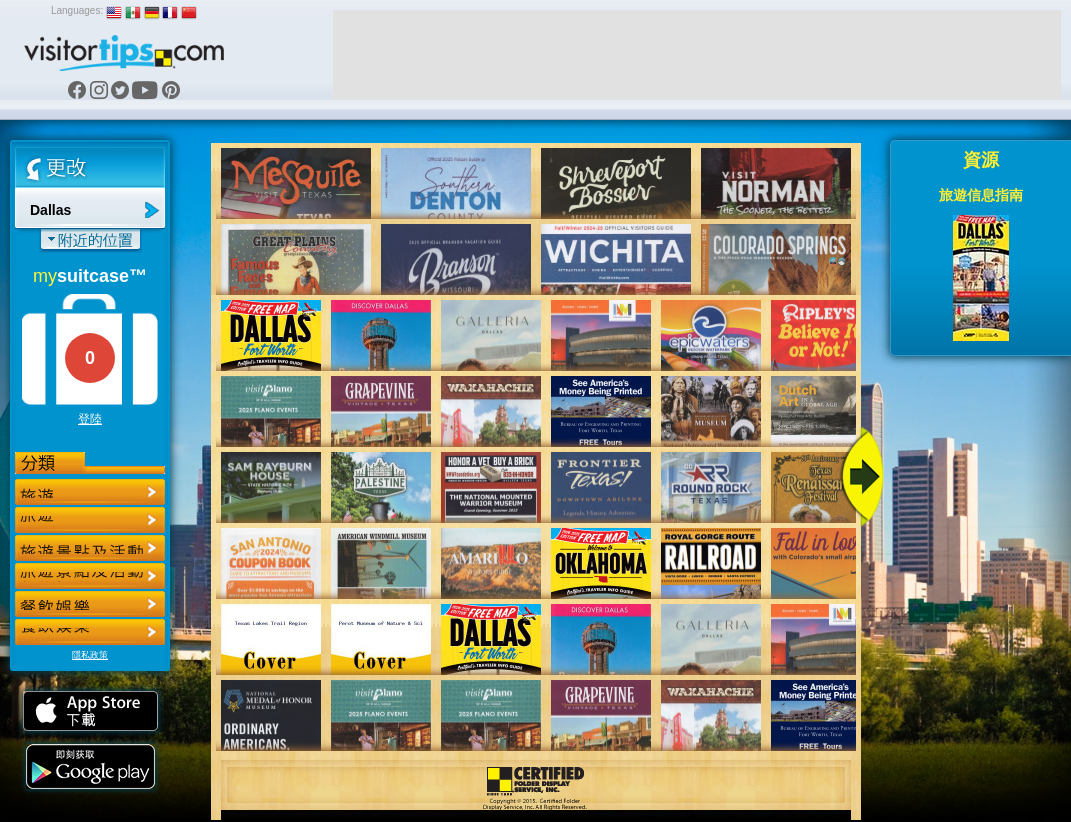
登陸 (90, 419)
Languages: (77, 10)
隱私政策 (90, 655)
